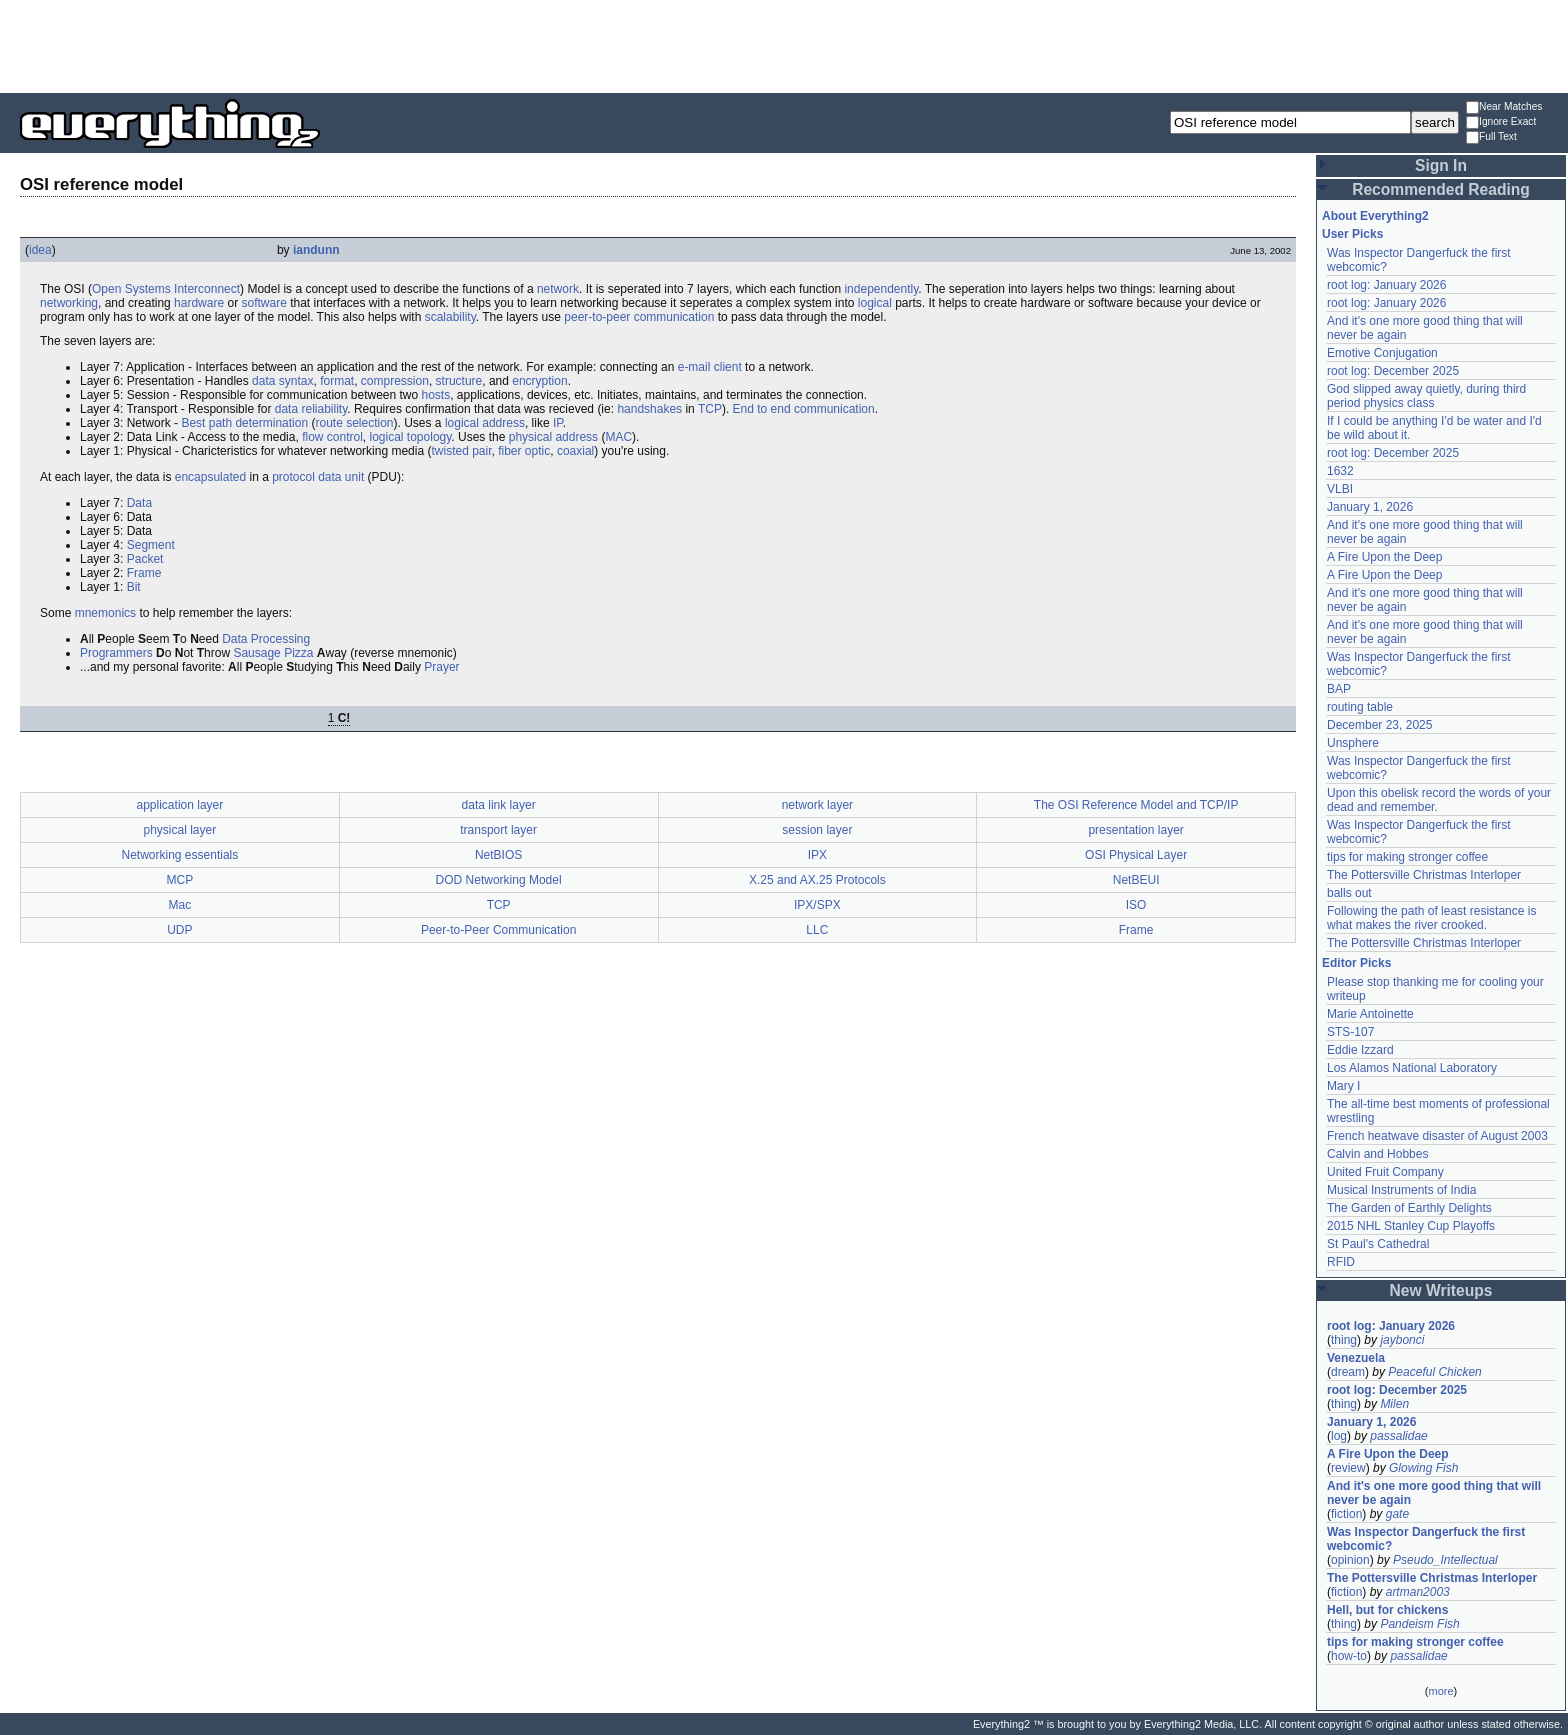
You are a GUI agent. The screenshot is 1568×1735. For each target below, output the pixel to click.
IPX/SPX (817, 905)
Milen (1394, 1404)
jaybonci (1402, 1340)
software (263, 303)
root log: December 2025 (1393, 371)
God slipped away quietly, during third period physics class (1426, 396)
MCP (180, 880)
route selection (354, 423)
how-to (1349, 1656)
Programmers (116, 653)
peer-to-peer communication (639, 317)
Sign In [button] (1441, 165)
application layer (180, 805)
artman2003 (1418, 1592)
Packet (145, 559)
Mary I (1343, 1086)
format (337, 381)
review (1348, 1468)
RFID (1341, 1262)
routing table (1360, 707)
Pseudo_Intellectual (1445, 1560)
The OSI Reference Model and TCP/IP (1136, 805)
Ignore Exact (1501, 122)
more (1440, 1691)
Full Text (1491, 137)
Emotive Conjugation (1382, 353)
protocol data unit (318, 477)
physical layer (180, 830)
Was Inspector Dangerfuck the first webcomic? (1426, 1539)
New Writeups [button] (1441, 1290)
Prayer (441, 667)
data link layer (499, 805)
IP (558, 423)
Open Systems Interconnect (166, 289)
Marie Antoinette (1370, 1014)
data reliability (311, 409)
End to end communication (804, 409)
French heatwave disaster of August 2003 (1437, 1136)
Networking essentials (180, 855)
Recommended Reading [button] (1441, 189)
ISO (1136, 905)
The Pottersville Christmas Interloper (1424, 875)
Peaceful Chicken (1434, 1372)
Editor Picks (1356, 963)
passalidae (1398, 1436)
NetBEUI (1136, 880)
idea (40, 250)
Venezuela (1356, 1358)
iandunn (316, 250)
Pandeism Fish (1419, 1624)
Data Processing (266, 639)
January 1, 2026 (1370, 507)
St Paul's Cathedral (1378, 1244)
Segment (151, 545)
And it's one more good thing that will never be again (1434, 1493)
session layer (817, 830)
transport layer (498, 830)
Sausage (256, 653)
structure (459, 381)
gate (1397, 1514)
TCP (710, 409)
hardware (199, 303)
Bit (134, 587)
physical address (553, 437)
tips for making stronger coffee (1407, 857)
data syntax (282, 381)
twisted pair (461, 451)
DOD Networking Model (499, 880)
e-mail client (710, 367)
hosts (436, 395)
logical (875, 303)
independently (881, 289)
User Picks (1352, 234)
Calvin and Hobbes (1377, 1154)
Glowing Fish (1423, 1468)
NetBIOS (498, 855)
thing (1344, 1340)
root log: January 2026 (1386, 285)
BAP (1339, 689)
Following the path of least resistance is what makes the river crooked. (1431, 918)
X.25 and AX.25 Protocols (817, 880)
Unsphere (1353, 743)
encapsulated (210, 477)
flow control (332, 437)
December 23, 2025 (1379, 725)
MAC (618, 437)
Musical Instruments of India (1401, 1190)
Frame (144, 573)
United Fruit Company (1385, 1172)
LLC (817, 930)
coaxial (575, 451)
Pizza (298, 653)
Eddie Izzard (1360, 1050)
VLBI (1340, 489)
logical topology (411, 437)
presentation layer (1135, 830)
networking (69, 303)
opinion (1350, 1560)
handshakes (649, 409)
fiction (1346, 1514)
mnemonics (105, 613)
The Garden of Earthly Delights (1409, 1208)
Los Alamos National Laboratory (1412, 1068)
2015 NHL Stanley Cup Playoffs (1411, 1226)
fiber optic (524, 451)
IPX (817, 855)
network (558, 289)
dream (1348, 1372)
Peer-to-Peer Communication (498, 930)
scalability (450, 317)
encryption (539, 381)
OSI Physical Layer (1136, 855)
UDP (179, 930)
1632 (1340, 471)
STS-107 (1350, 1032)
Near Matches (1504, 107)
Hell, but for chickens (1387, 1610)
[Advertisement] (784, 45)
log (1339, 1436)
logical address (485, 423)
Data (139, 503)
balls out (1349, 893)
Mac (180, 905)
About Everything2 (1375, 216)
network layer (817, 805)
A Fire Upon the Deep (1384, 557)
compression (395, 381)
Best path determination (244, 423)
